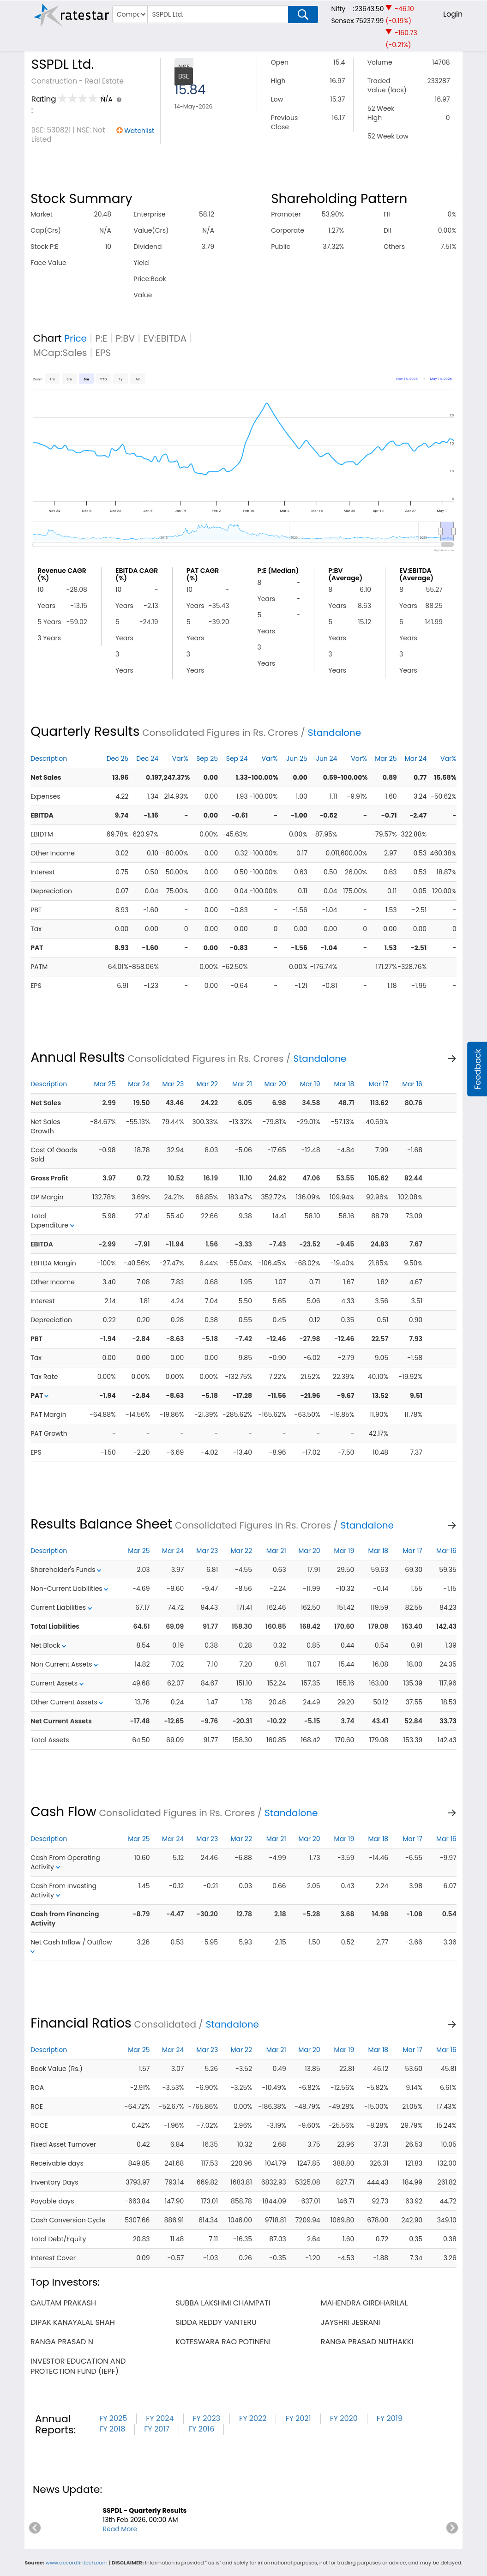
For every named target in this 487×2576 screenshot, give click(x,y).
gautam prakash (63, 2303)
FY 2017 (156, 2429)
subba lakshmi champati (222, 2303)
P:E (101, 338)
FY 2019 (390, 2418)
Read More (119, 2529)
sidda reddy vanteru (215, 2322)
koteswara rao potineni (223, 2341)
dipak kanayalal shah (72, 2322)
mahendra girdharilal (364, 2303)
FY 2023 (207, 2418)
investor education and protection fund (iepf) (78, 2366)
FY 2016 (201, 2429)
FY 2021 (298, 2418)
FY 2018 (112, 2429)
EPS (103, 352)
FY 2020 (344, 2418)
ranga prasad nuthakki (367, 2341)
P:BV (125, 338)
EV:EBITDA (164, 338)
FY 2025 (113, 2418)
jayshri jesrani (350, 2322)
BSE (183, 76)
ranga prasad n (61, 2341)
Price (75, 338)
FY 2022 (252, 2418)
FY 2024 (160, 2418)
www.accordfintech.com (77, 2562)
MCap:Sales (60, 352)
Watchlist (139, 130)
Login (453, 14)
